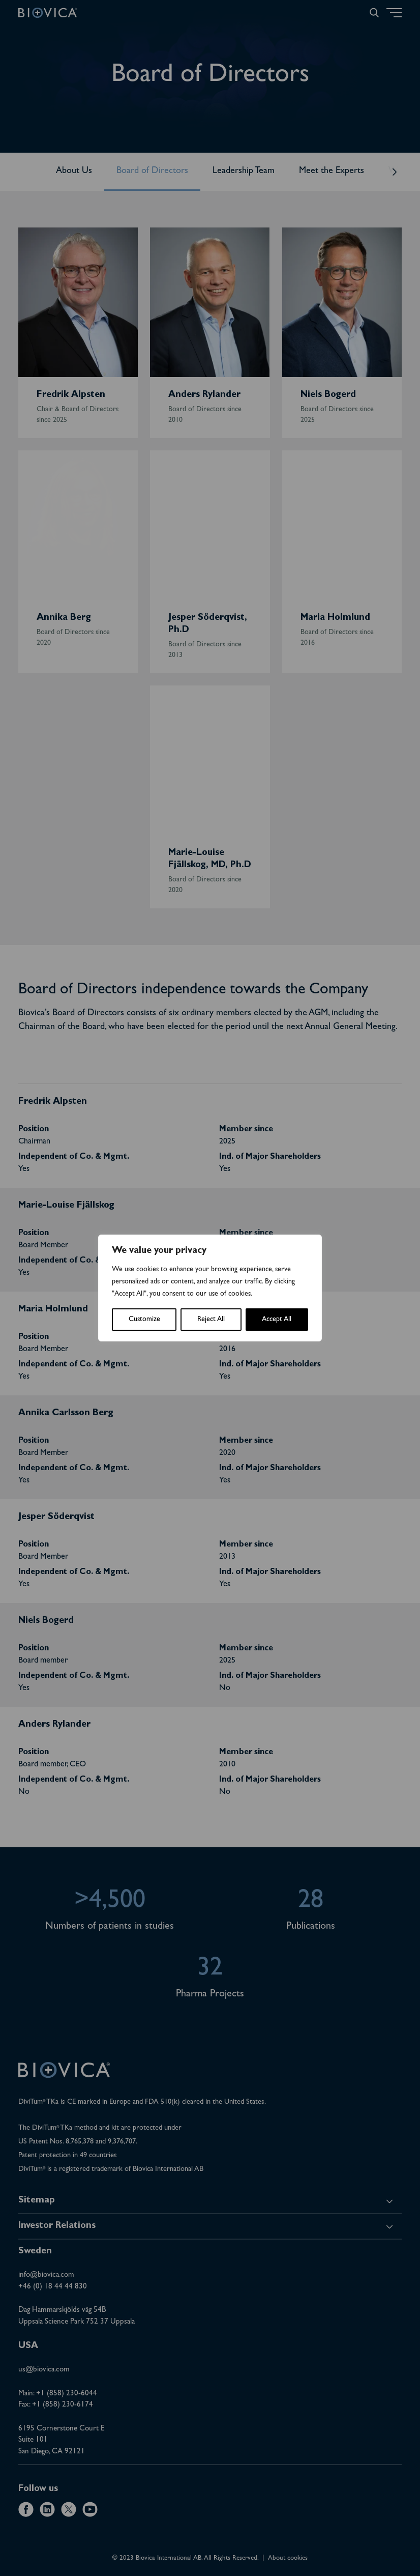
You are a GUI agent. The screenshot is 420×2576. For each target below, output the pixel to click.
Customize (144, 1319)
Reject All (211, 1319)
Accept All (276, 1319)
